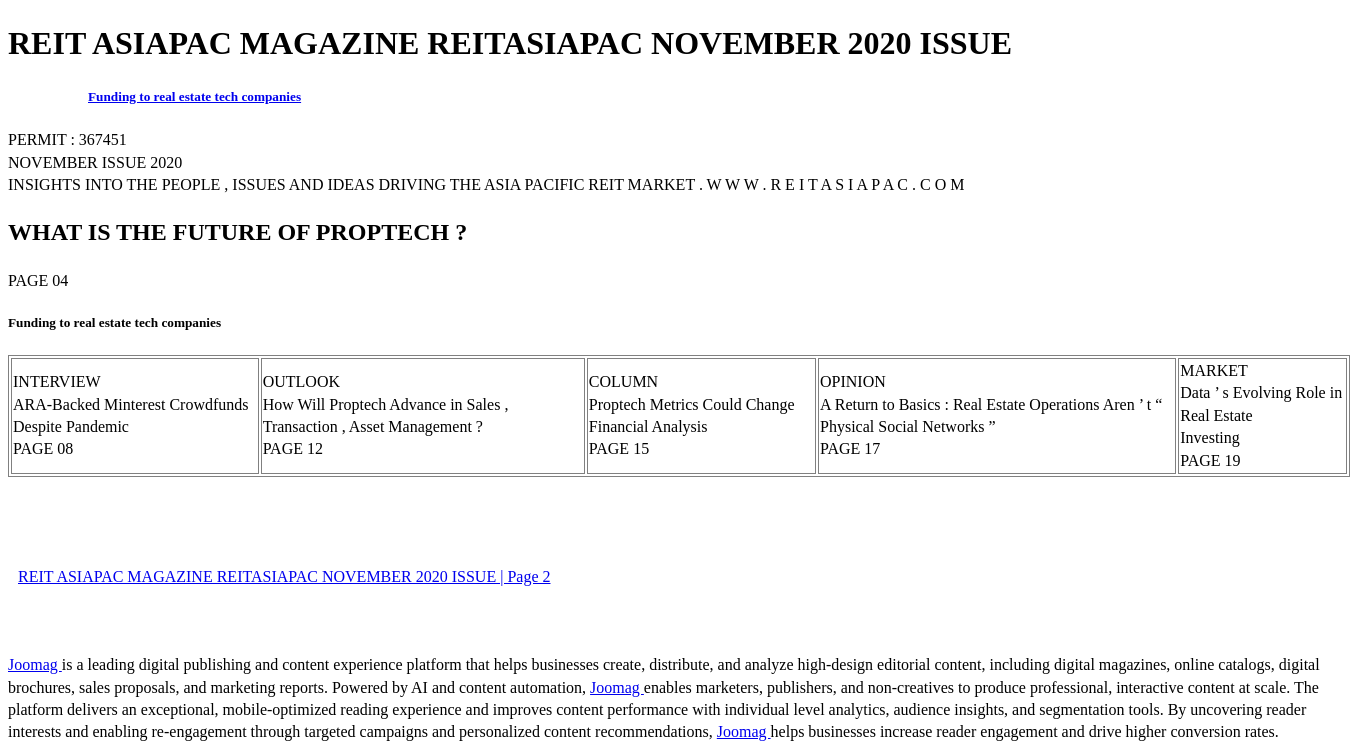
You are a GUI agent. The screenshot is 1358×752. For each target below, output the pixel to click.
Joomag (35, 664)
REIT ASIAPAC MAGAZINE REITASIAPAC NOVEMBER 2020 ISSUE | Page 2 (284, 576)
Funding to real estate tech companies (194, 96)
